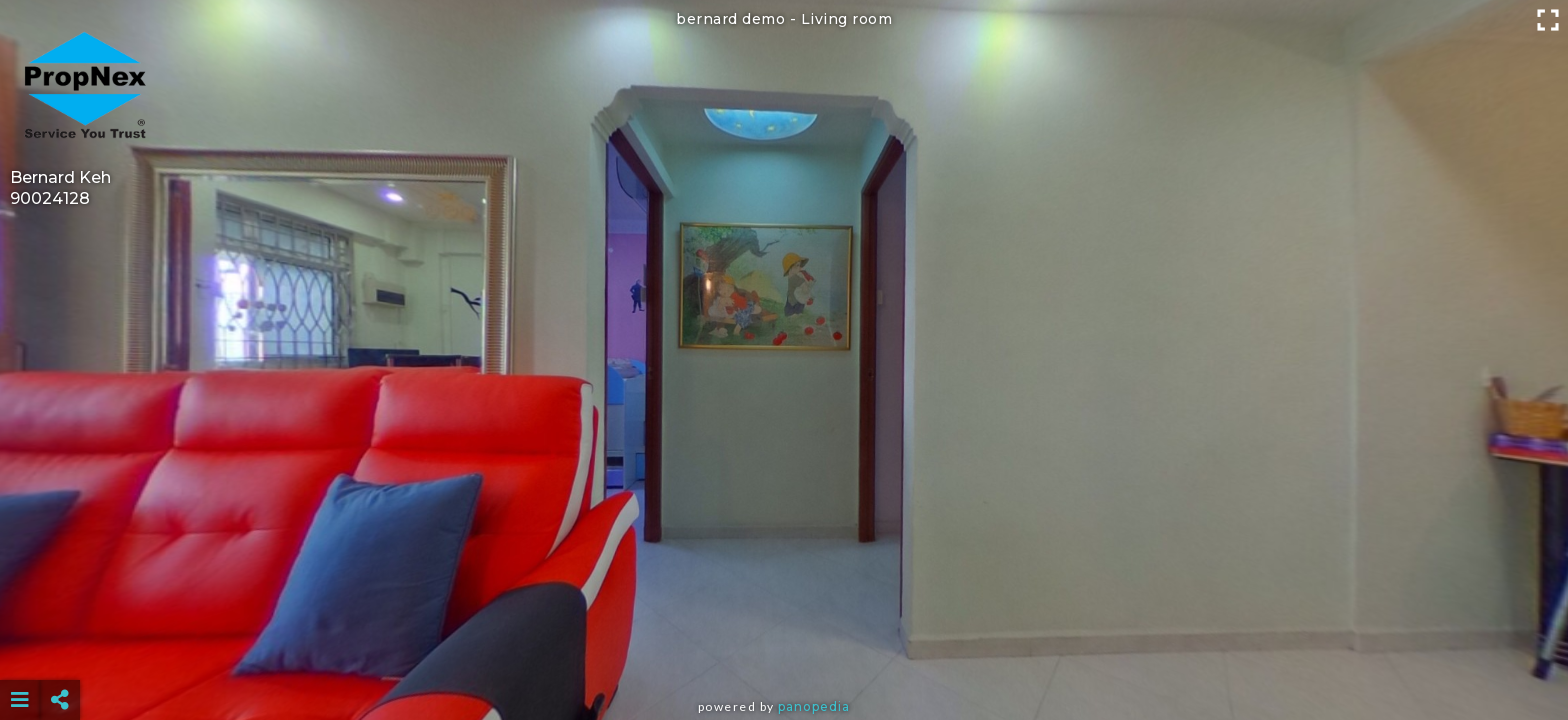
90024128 (50, 198)
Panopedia (814, 706)
